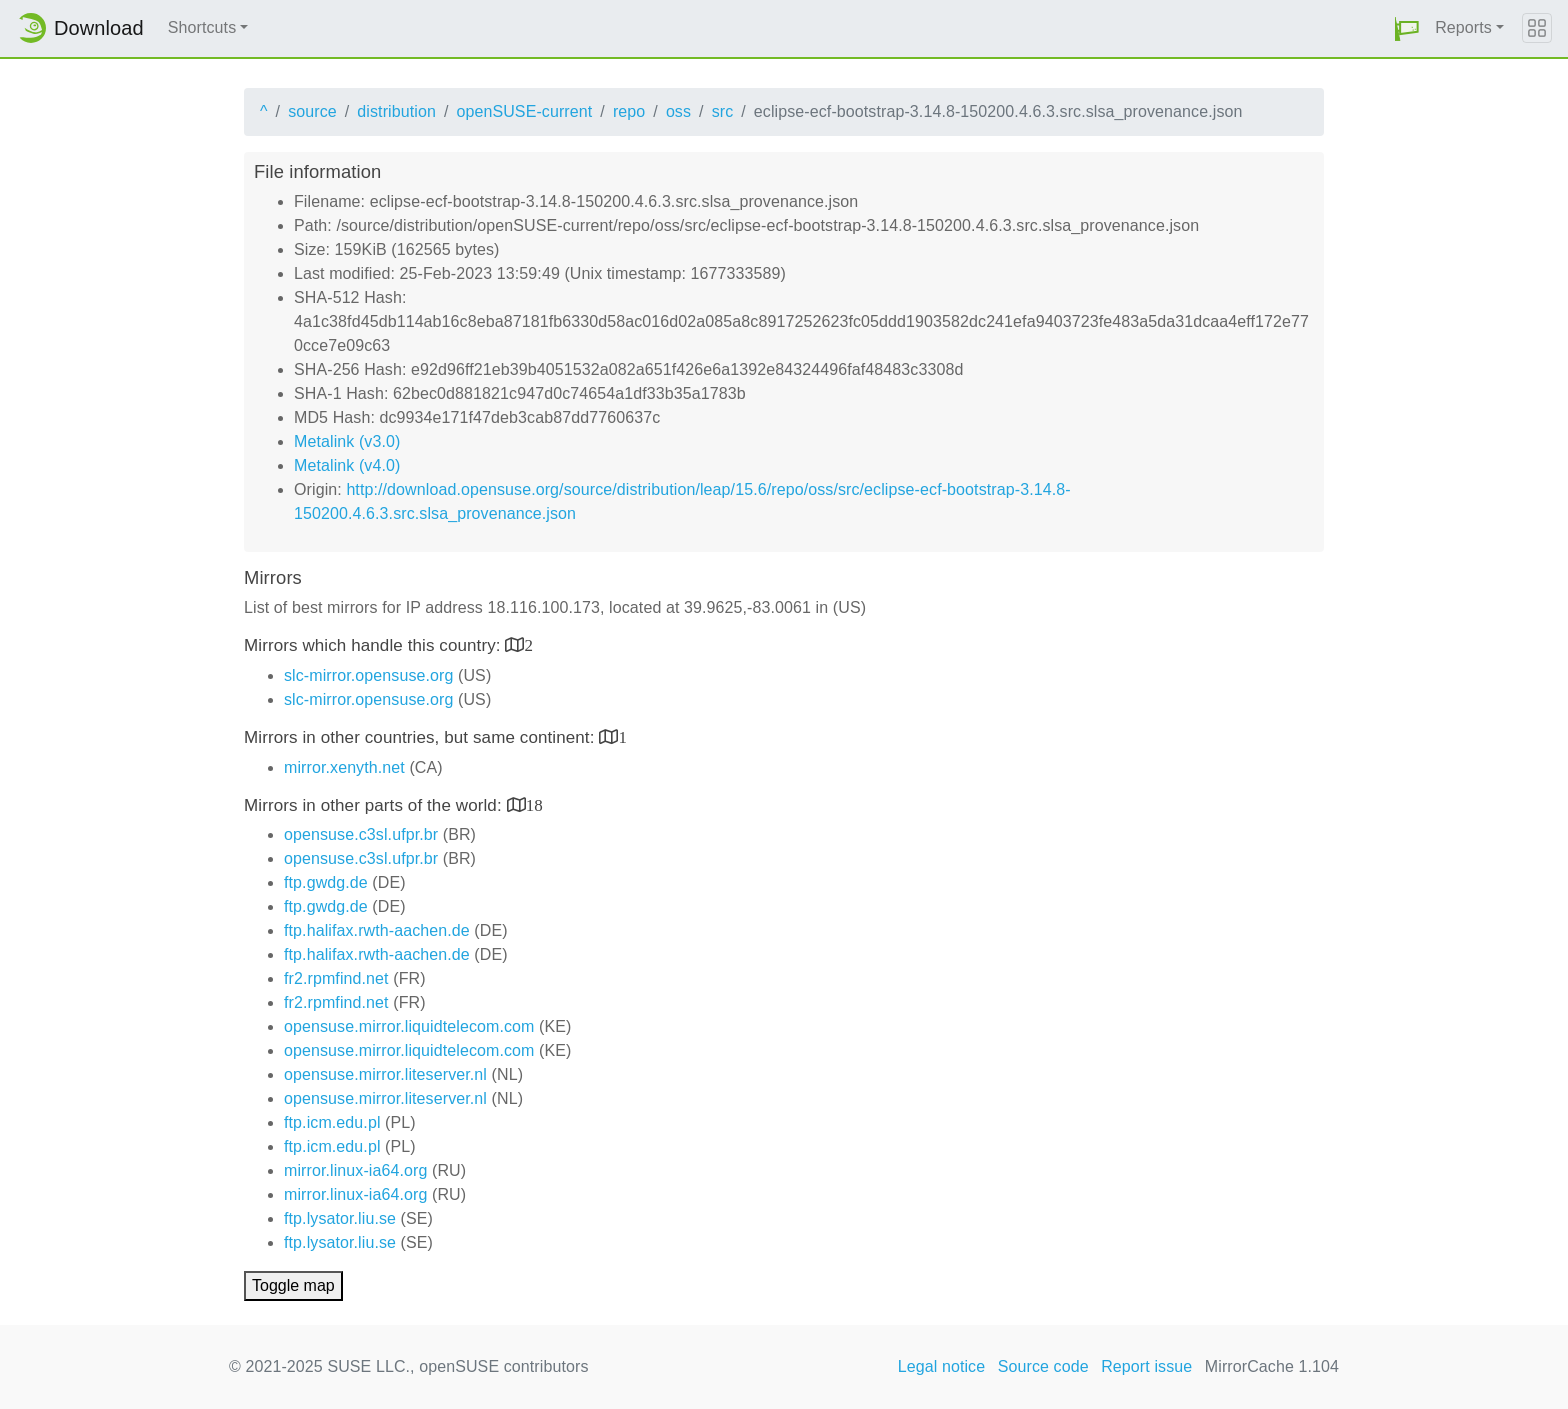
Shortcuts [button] (202, 27)
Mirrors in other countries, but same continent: (421, 737)
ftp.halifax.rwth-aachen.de (377, 930)
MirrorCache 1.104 (1272, 1366)
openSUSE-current (524, 111)
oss (678, 111)
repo (629, 111)
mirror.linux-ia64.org (355, 1170)
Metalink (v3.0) (347, 441)
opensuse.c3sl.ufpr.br (361, 834)
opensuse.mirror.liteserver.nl (385, 1074)
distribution (396, 111)
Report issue (1146, 1366)
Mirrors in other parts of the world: (375, 805)
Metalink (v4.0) (347, 465)
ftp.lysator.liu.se (340, 1218)
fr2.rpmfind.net (336, 978)
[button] (1407, 28)
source (312, 111)
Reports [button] (1463, 27)
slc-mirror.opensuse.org (368, 675)
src (723, 111)
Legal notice (942, 1366)
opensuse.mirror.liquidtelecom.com (409, 1026)
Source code (1043, 1366)
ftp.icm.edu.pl (332, 1122)
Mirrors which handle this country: (374, 645)
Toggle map (293, 1285)
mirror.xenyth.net (344, 767)
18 (534, 804)
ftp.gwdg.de (326, 882)
